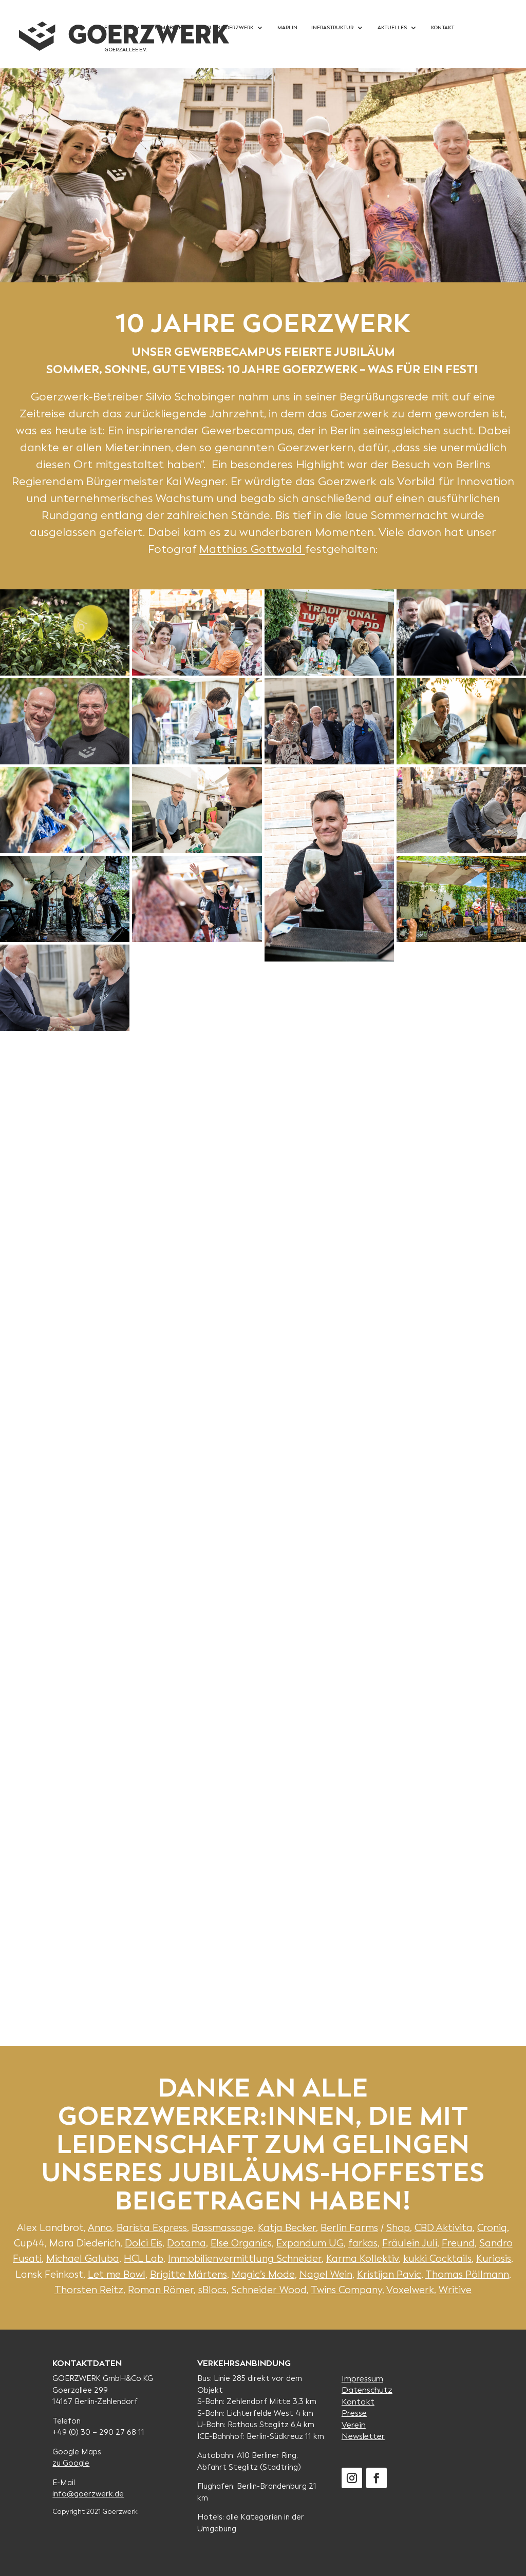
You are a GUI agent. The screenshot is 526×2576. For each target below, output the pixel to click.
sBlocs (212, 2289)
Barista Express (152, 2227)
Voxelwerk (410, 2289)
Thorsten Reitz (88, 2289)
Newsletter (363, 2436)
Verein (354, 2424)
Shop (398, 2227)
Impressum (362, 2378)
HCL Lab (143, 2258)
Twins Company (346, 2289)
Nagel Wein (325, 2274)
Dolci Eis (143, 2243)
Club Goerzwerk (229, 27)
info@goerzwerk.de (88, 2494)
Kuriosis (493, 2258)
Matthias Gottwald (252, 549)
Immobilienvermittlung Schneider (245, 2258)
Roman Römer (161, 2289)
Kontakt (442, 27)
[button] (64, 632)
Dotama (186, 2243)
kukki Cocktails (437, 2258)
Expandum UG (310, 2243)
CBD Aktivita (444, 2227)
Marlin (287, 27)
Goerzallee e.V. (125, 49)
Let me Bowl (116, 2274)
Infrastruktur (332, 27)
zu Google (70, 2463)
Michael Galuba (82, 2258)
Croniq (492, 2227)
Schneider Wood (269, 2289)
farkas (363, 2243)
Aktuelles (392, 27)
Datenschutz (367, 2390)
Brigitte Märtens (188, 2274)
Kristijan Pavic (389, 2274)
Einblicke (117, 27)
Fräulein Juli (409, 2243)
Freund (458, 2243)
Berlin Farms (349, 2227)
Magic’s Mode (263, 2274)
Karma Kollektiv (362, 2258)
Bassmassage (222, 2227)
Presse (354, 2413)
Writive (455, 2289)
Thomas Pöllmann (467, 2274)
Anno (100, 2227)
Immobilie (168, 27)
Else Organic (239, 2243)
